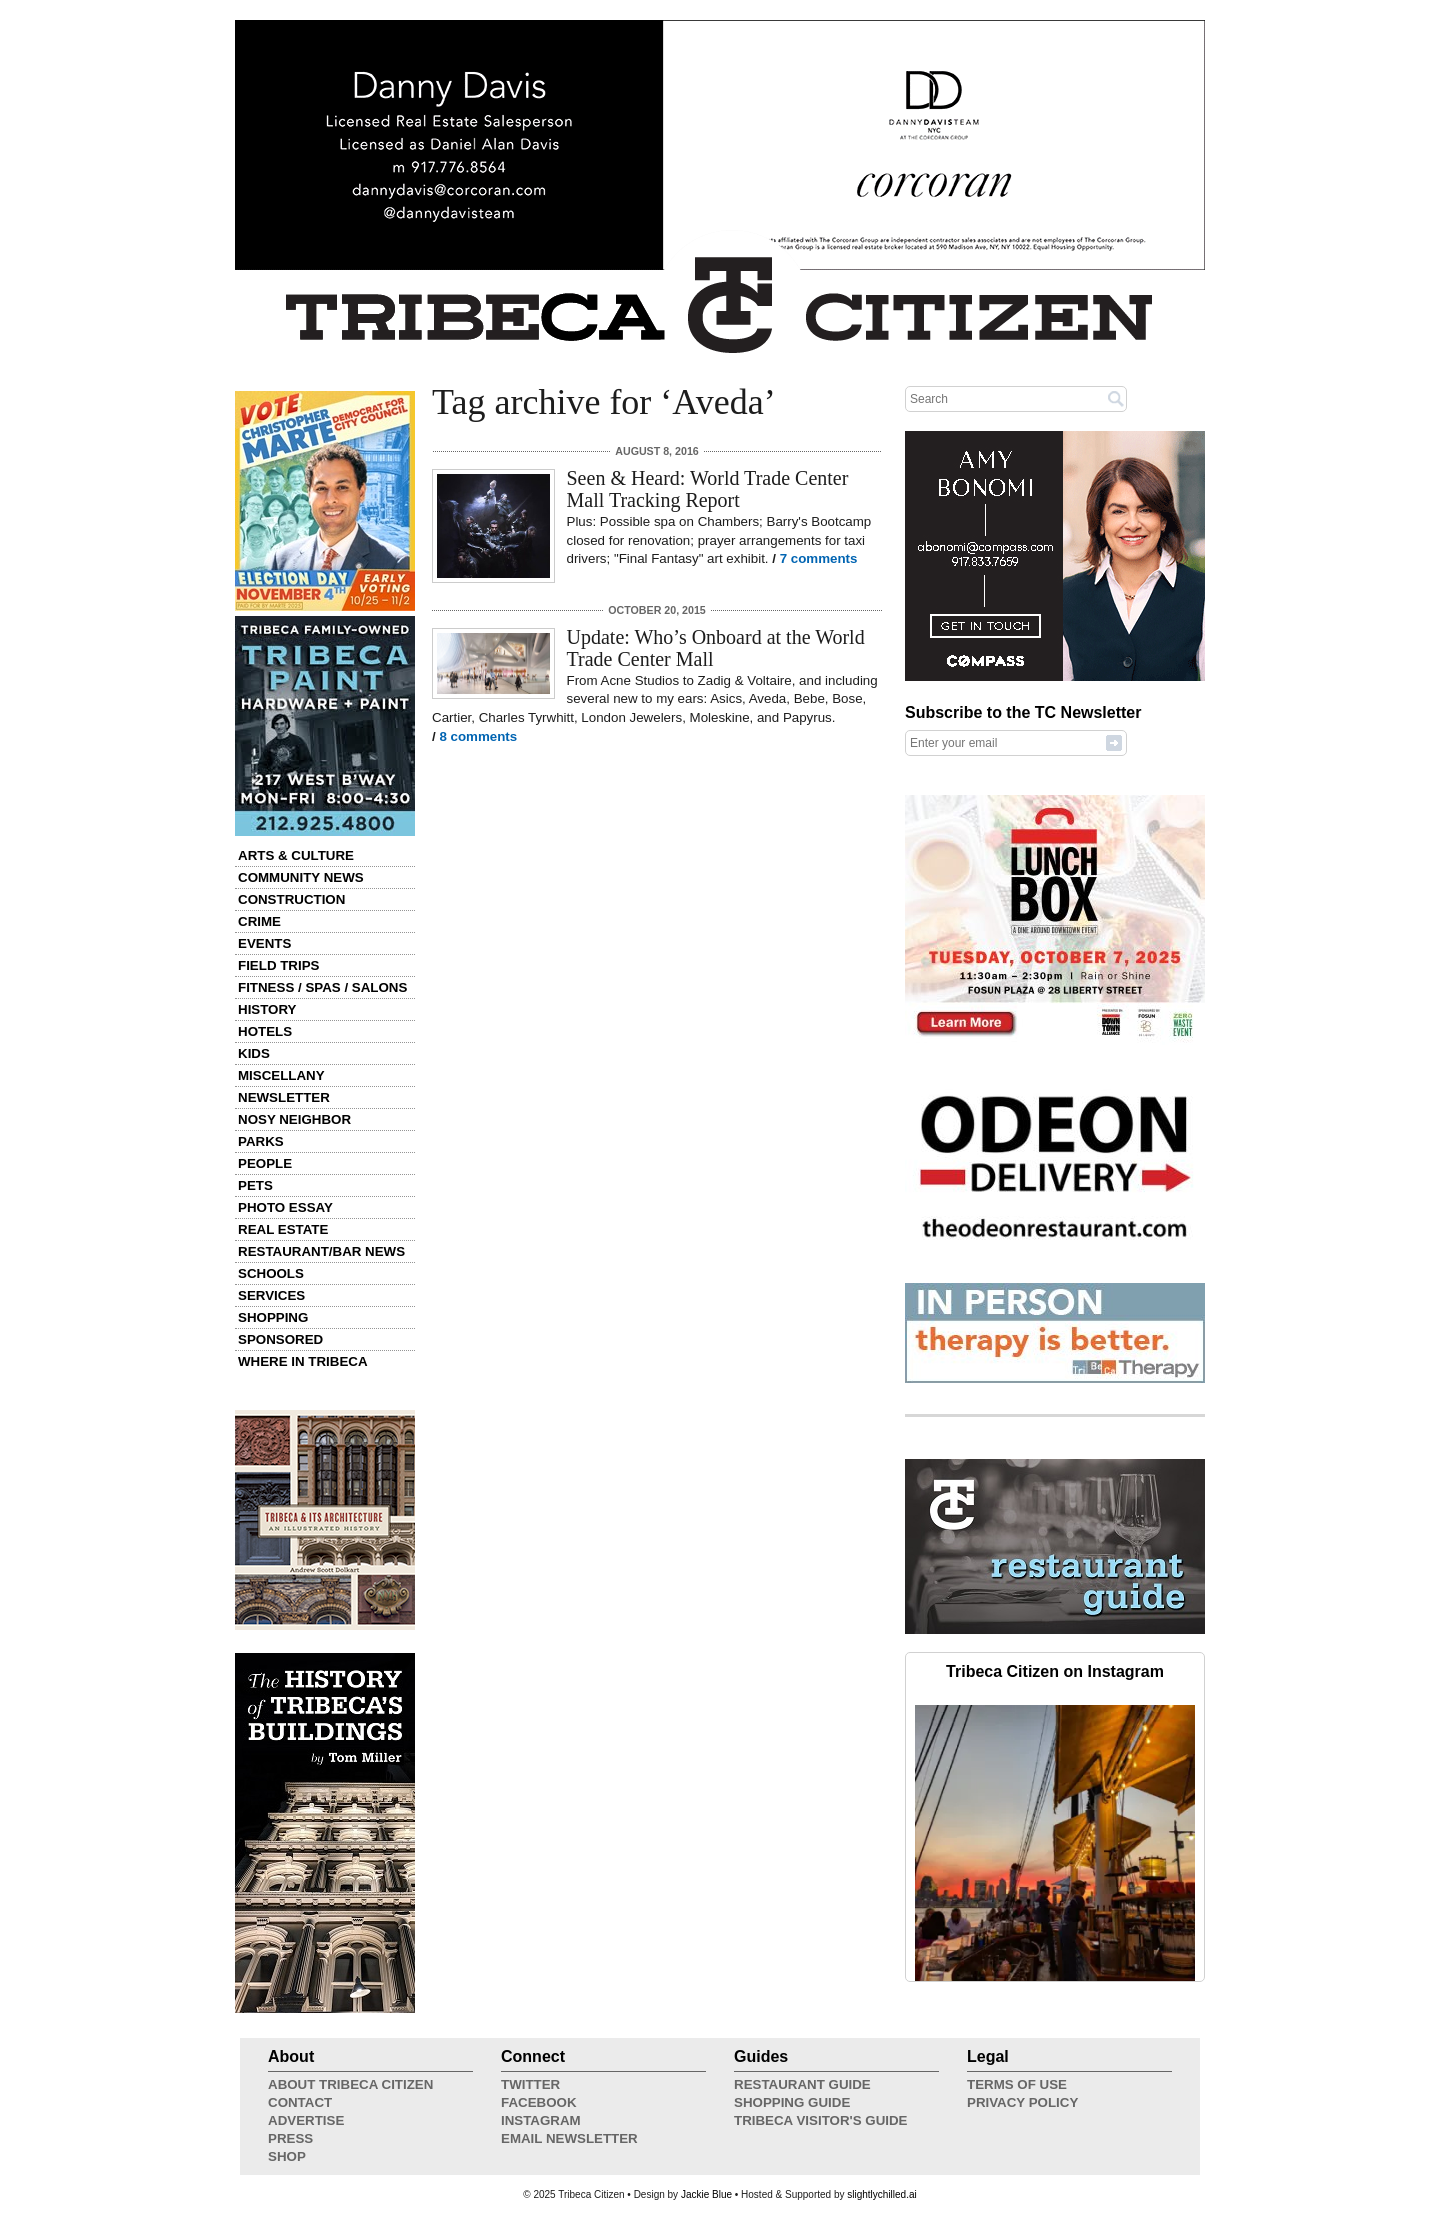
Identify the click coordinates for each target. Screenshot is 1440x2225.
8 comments (478, 736)
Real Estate (283, 1229)
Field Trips (278, 965)
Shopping (273, 1317)
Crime (259, 921)
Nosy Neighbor (294, 1119)
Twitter (530, 2084)
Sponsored (280, 1339)
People (265, 1163)
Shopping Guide (792, 2102)
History (267, 1009)
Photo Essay (285, 1207)
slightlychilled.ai (881, 2194)
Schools (271, 1273)
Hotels (265, 1031)
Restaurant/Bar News (321, 1251)
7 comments (819, 558)
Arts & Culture (296, 855)
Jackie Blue (706, 2194)
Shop (287, 2156)
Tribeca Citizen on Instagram (1055, 1671)
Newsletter (284, 1097)
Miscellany (281, 1075)
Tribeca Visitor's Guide (821, 2120)
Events (264, 943)
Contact (300, 2102)
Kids (254, 1053)
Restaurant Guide (802, 2084)
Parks (261, 1141)
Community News (301, 877)
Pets (255, 1185)
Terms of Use (1017, 2084)
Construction (291, 899)
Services (271, 1295)
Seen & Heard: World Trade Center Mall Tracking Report (708, 489)
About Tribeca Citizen (350, 2084)
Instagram (541, 2120)
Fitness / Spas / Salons (322, 987)
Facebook (539, 2102)
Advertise (306, 2120)
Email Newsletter (569, 2138)
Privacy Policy (1022, 2102)
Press (290, 2138)
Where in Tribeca (303, 1361)
